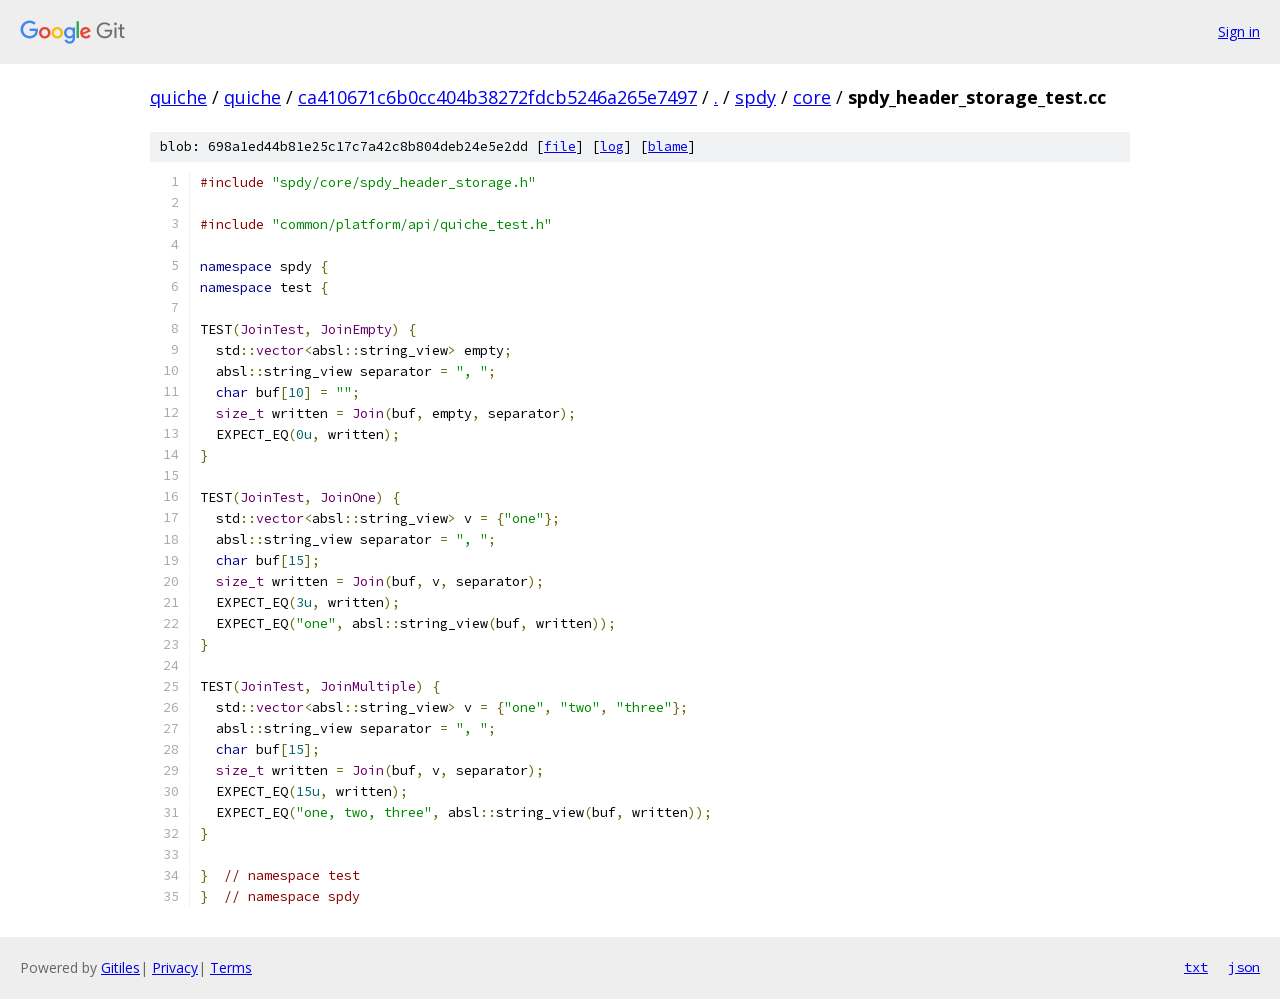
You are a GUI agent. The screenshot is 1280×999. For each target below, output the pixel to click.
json (1244, 967)
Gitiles (120, 967)
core (812, 97)
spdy (755, 97)
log (612, 146)
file (560, 146)
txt (1196, 967)
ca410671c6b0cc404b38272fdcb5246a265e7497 (497, 97)
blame (668, 146)
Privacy (175, 967)
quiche (178, 97)
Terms (231, 967)
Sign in (1239, 31)
